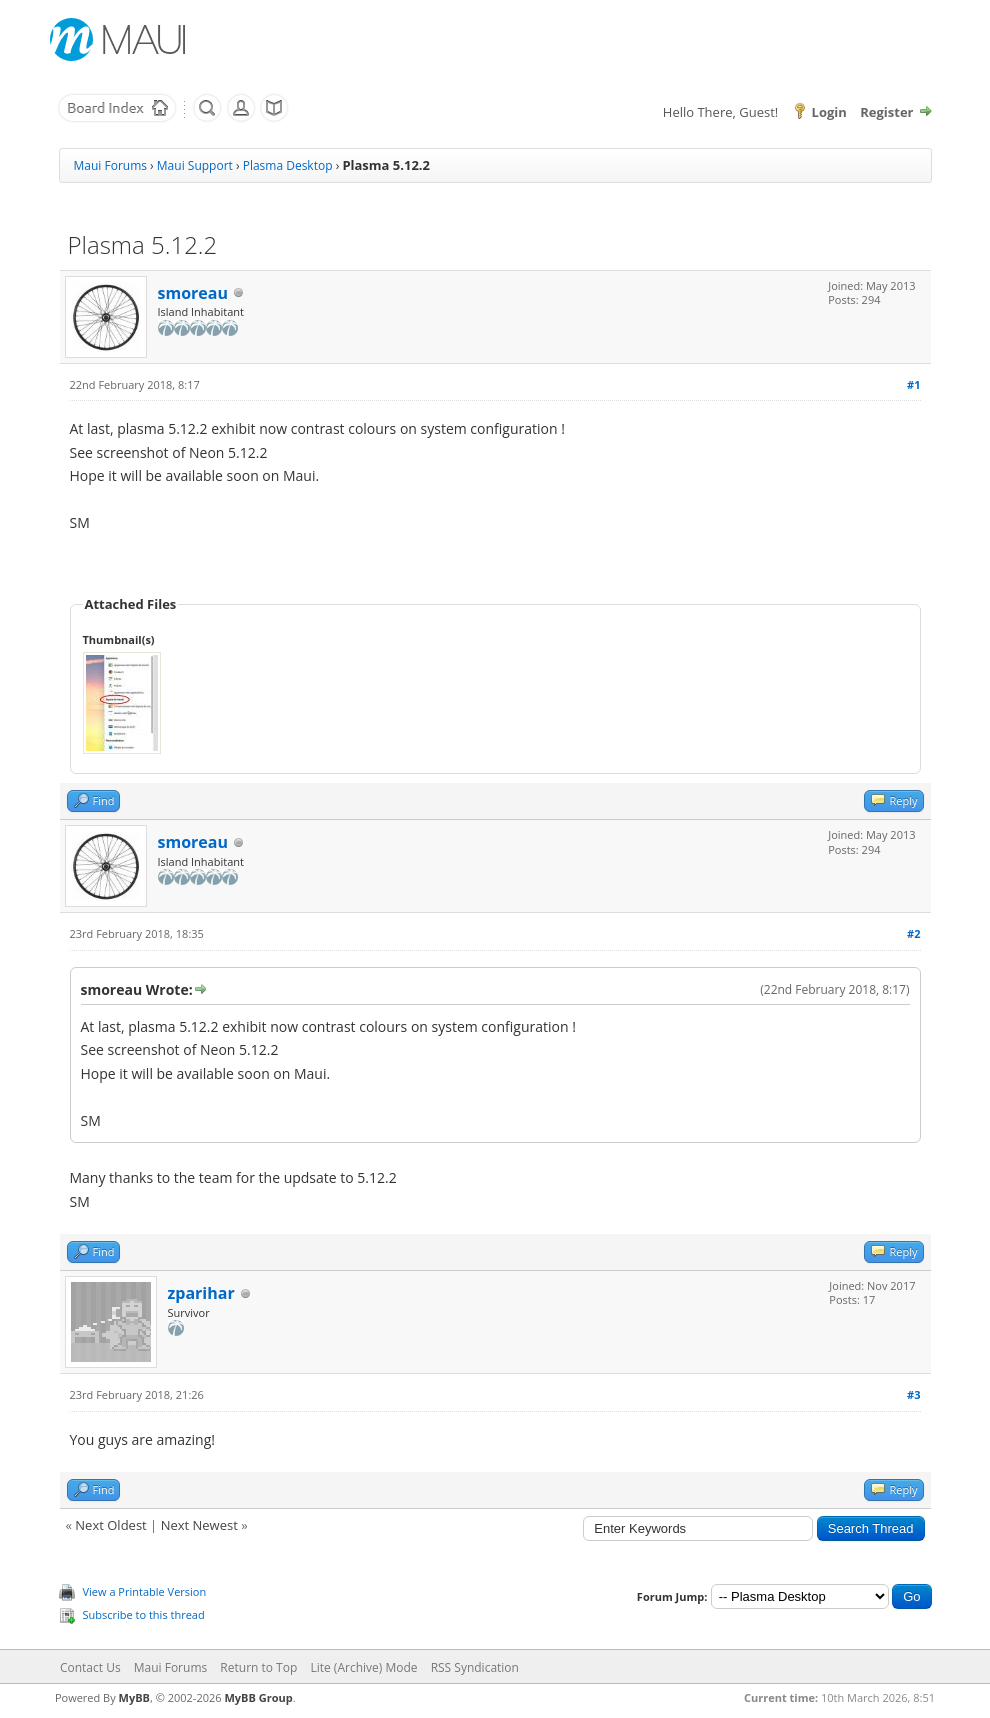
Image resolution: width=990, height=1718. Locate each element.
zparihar (201, 1293)
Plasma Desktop (288, 165)
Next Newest (199, 1525)
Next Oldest (110, 1525)
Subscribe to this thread (144, 1614)
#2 (913, 933)
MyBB (134, 1697)
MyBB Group (258, 1697)
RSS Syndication (475, 1667)
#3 (913, 1394)
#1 (913, 384)
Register (886, 112)
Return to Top (258, 1667)
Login (829, 112)
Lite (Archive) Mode (363, 1667)
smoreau (193, 293)
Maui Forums (110, 165)
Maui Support (195, 165)
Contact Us (90, 1667)
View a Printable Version (145, 1591)
